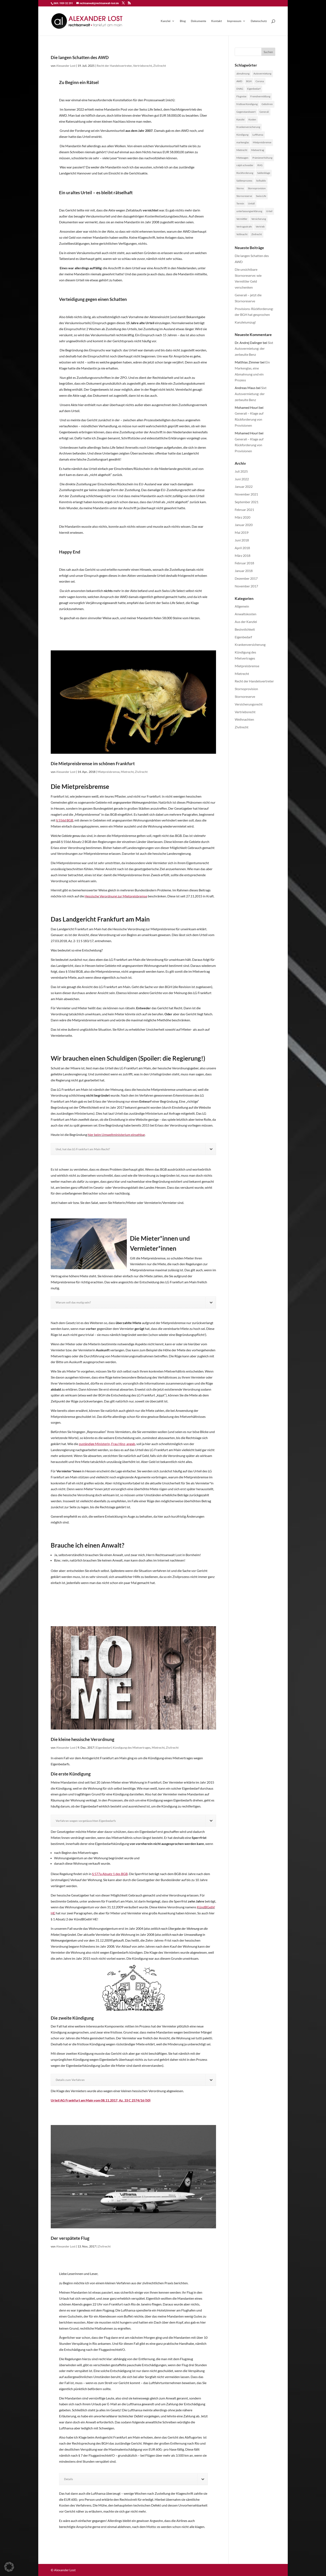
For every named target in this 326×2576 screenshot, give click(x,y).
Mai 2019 (241, 532)
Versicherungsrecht (249, 704)
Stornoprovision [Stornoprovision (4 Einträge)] (257, 188)
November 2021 (246, 494)
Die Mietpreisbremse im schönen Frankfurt (93, 763)
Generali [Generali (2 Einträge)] (264, 111)
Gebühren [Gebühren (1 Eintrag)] (267, 104)
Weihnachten (244, 719)
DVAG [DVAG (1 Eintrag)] (239, 88)
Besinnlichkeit (245, 629)
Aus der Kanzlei (246, 622)
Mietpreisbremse (109, 771)
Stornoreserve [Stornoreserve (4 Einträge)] (244, 196)
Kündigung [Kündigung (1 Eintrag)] (242, 134)
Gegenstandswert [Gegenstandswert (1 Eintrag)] (246, 111)
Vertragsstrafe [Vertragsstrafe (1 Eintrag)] (244, 226)
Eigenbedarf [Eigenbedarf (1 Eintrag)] (254, 88)
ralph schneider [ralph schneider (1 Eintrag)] (244, 165)
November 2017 (246, 586)
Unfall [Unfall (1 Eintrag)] (251, 203)
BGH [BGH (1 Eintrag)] (249, 81)
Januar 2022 (244, 486)
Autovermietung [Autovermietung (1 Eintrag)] (262, 73)
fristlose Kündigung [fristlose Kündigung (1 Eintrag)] (247, 104)
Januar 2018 (244, 571)
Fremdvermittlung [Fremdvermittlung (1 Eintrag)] (260, 96)
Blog (183, 21)
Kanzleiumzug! (245, 322)
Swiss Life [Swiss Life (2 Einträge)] (261, 196)
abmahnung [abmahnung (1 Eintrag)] (242, 73)
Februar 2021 (244, 509)
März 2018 (242, 555)
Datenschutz (259, 21)
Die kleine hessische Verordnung (82, 1739)
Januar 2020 (244, 525)
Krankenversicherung (250, 644)
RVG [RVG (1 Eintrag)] (260, 165)
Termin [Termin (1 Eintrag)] (240, 203)
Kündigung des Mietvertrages (132, 1747)
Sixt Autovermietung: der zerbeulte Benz (254, 349)
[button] (9, 2567)
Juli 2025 (241, 471)
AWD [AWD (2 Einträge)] (239, 81)
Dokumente (198, 21)
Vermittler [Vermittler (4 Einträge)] (241, 218)
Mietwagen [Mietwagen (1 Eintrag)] (242, 157)
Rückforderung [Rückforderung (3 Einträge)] (244, 172)
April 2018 (242, 548)
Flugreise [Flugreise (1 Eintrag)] (241, 96)
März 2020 (242, 517)
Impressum (234, 21)
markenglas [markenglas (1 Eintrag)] (242, 142)
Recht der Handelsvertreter (114, 65)
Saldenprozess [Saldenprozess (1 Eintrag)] (244, 180)
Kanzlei (165, 21)
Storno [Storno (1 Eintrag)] (240, 188)
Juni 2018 (242, 540)
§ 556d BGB (64, 820)
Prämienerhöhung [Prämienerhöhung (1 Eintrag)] (262, 157)
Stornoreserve (245, 696)
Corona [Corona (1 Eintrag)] (260, 81)
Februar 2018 (244, 563)
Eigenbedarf (103, 1747)
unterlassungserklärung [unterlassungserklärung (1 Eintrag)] (249, 211)
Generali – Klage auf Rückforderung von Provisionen (249, 419)
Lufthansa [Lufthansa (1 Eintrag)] (257, 134)
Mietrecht (127, 771)
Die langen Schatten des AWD (80, 57)
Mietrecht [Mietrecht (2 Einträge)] (241, 150)
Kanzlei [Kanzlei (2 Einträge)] (240, 119)
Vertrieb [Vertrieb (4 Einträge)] (260, 226)
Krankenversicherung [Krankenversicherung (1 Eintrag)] (248, 126)
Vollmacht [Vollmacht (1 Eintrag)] (241, 234)
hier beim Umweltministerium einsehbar (116, 1135)
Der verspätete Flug (70, 2238)
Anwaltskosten (245, 614)
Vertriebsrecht (142, 65)
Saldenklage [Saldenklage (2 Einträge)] (263, 172)
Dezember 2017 (246, 578)
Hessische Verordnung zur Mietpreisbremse (116, 896)
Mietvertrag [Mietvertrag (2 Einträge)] (257, 150)
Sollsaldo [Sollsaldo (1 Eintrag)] (261, 180)
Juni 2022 (242, 479)
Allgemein (242, 606)
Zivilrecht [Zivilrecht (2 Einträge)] (256, 234)
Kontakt (216, 21)
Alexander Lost (65, 65)
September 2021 (246, 502)
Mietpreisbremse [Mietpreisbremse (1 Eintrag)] (262, 142)
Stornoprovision (246, 689)
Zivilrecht (159, 65)
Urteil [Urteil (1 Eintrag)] (269, 211)
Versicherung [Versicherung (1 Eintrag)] (258, 218)
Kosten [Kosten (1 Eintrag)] (252, 119)
